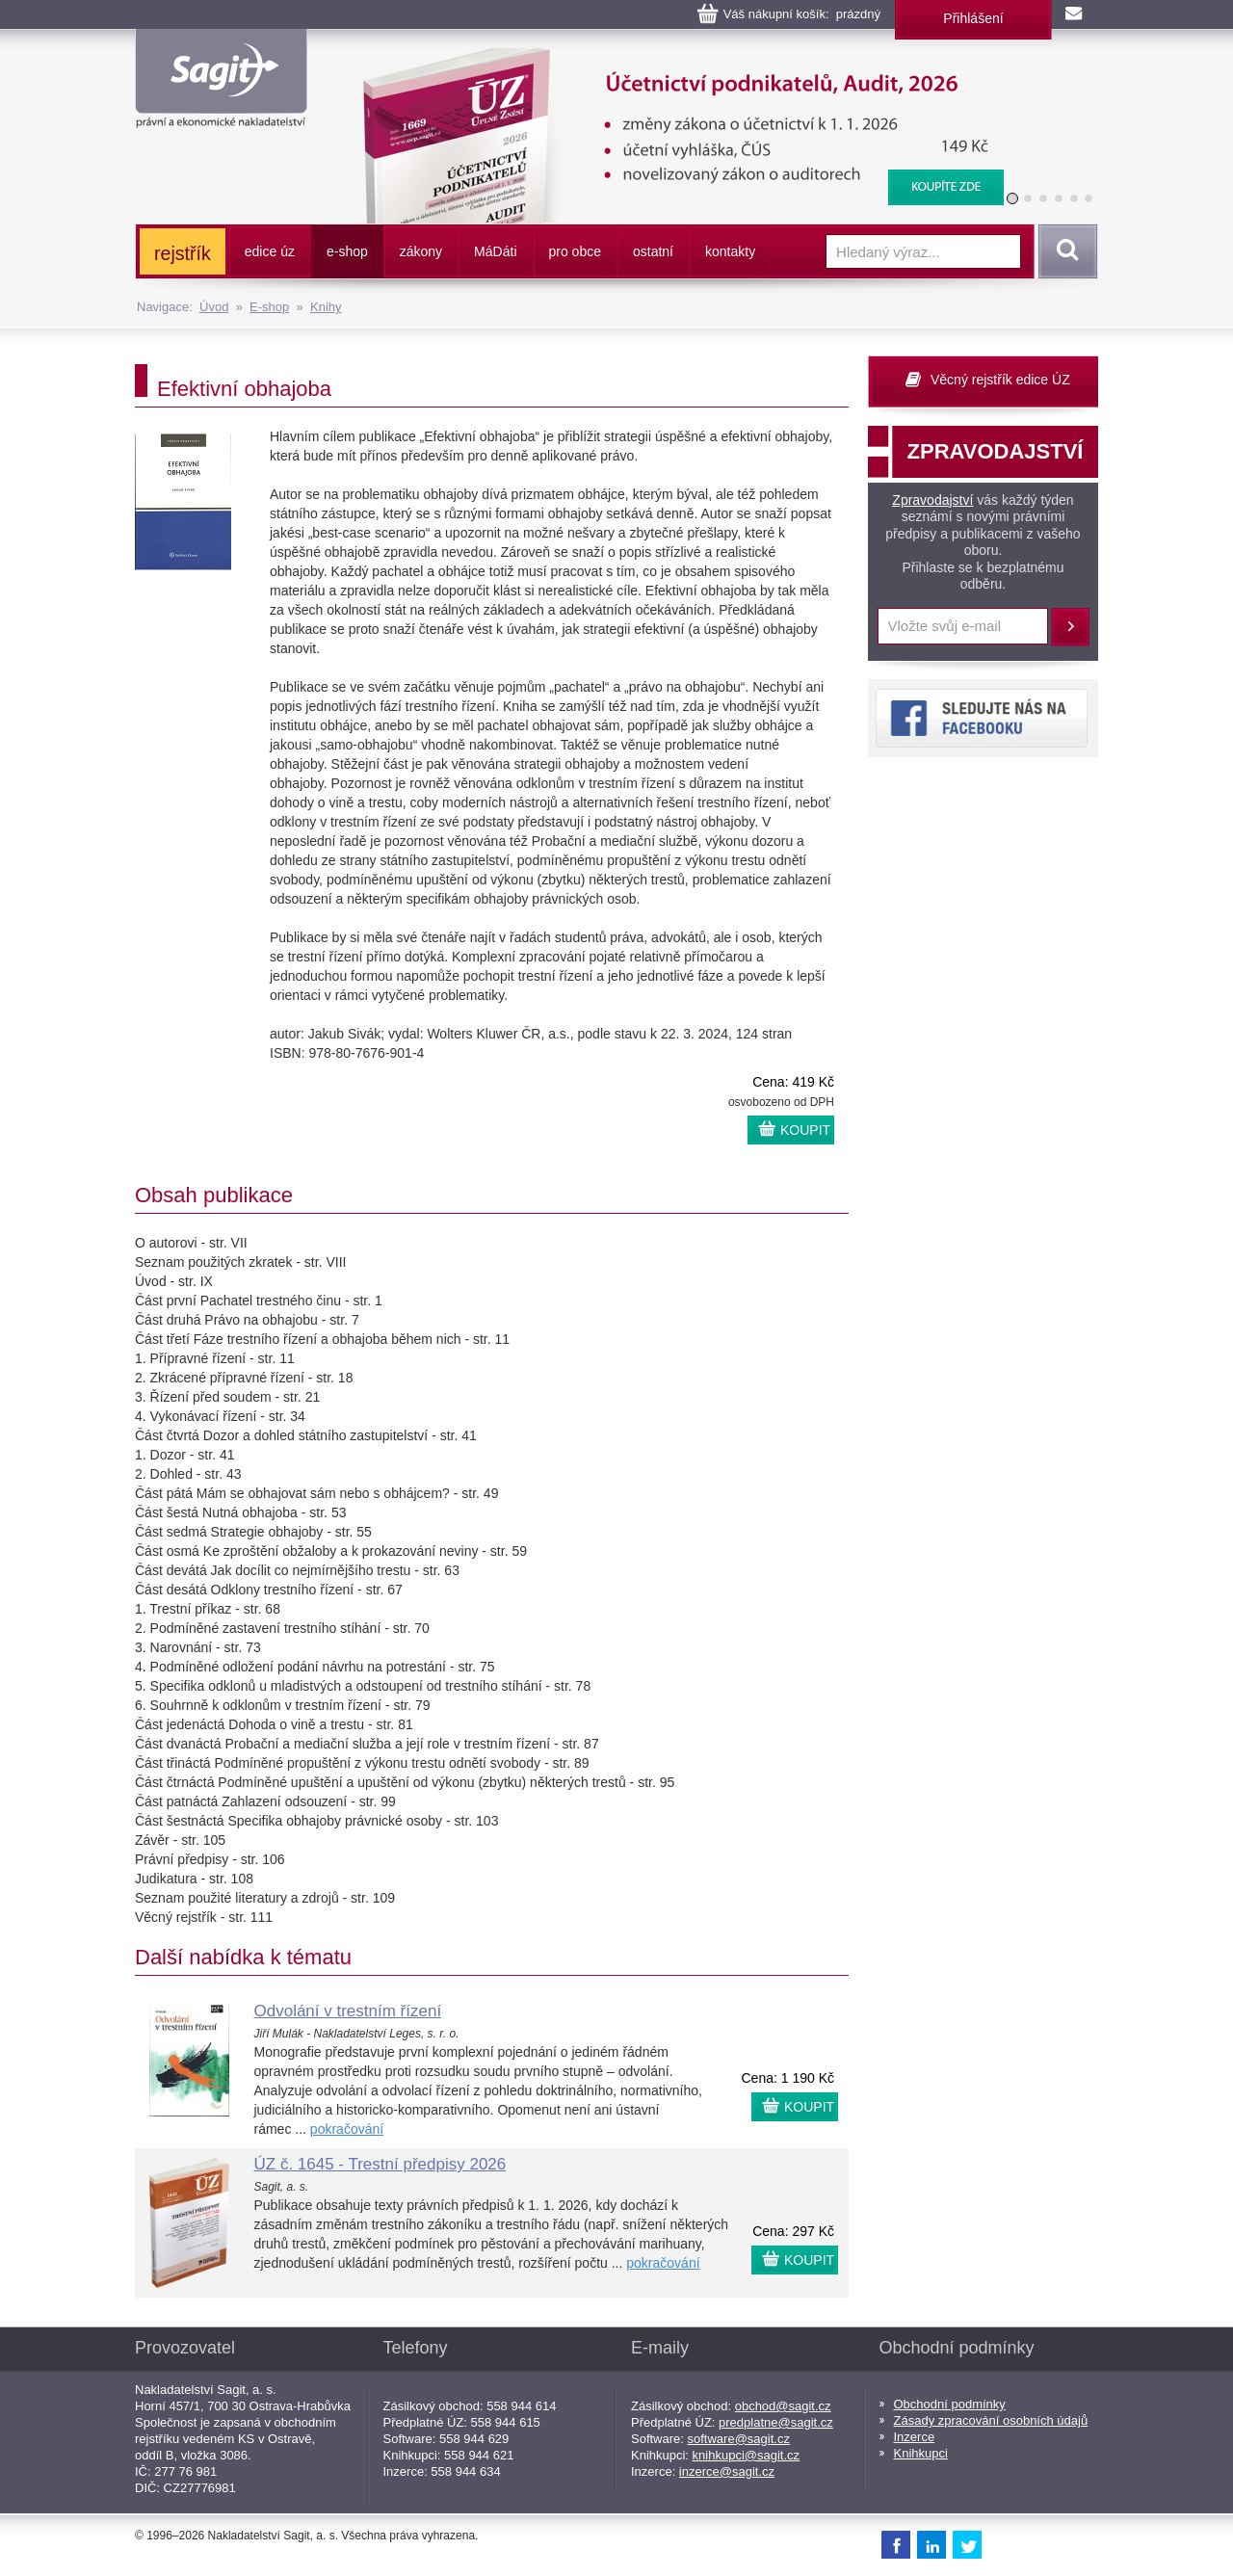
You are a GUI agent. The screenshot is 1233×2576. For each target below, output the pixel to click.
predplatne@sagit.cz (776, 2422)
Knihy (326, 307)
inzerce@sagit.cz (726, 2471)
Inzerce (914, 2437)
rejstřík (182, 253)
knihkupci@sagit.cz (746, 2455)
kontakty (730, 251)
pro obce (575, 251)
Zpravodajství (932, 500)
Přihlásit (1070, 627)
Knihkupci (921, 2453)
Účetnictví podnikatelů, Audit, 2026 (670, 58)
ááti (495, 251)
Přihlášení (973, 18)
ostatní (653, 251)
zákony (421, 251)
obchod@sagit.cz (783, 2406)
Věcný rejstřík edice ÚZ (1000, 379)
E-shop (269, 307)
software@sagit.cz (739, 2438)
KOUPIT (805, 1130)
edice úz (270, 251)
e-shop (347, 251)
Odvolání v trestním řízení (348, 2011)
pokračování (346, 2129)
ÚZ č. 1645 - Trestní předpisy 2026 (380, 2164)
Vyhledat (1064, 251)
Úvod (213, 307)
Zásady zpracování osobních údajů (991, 2420)
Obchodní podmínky (950, 2404)
